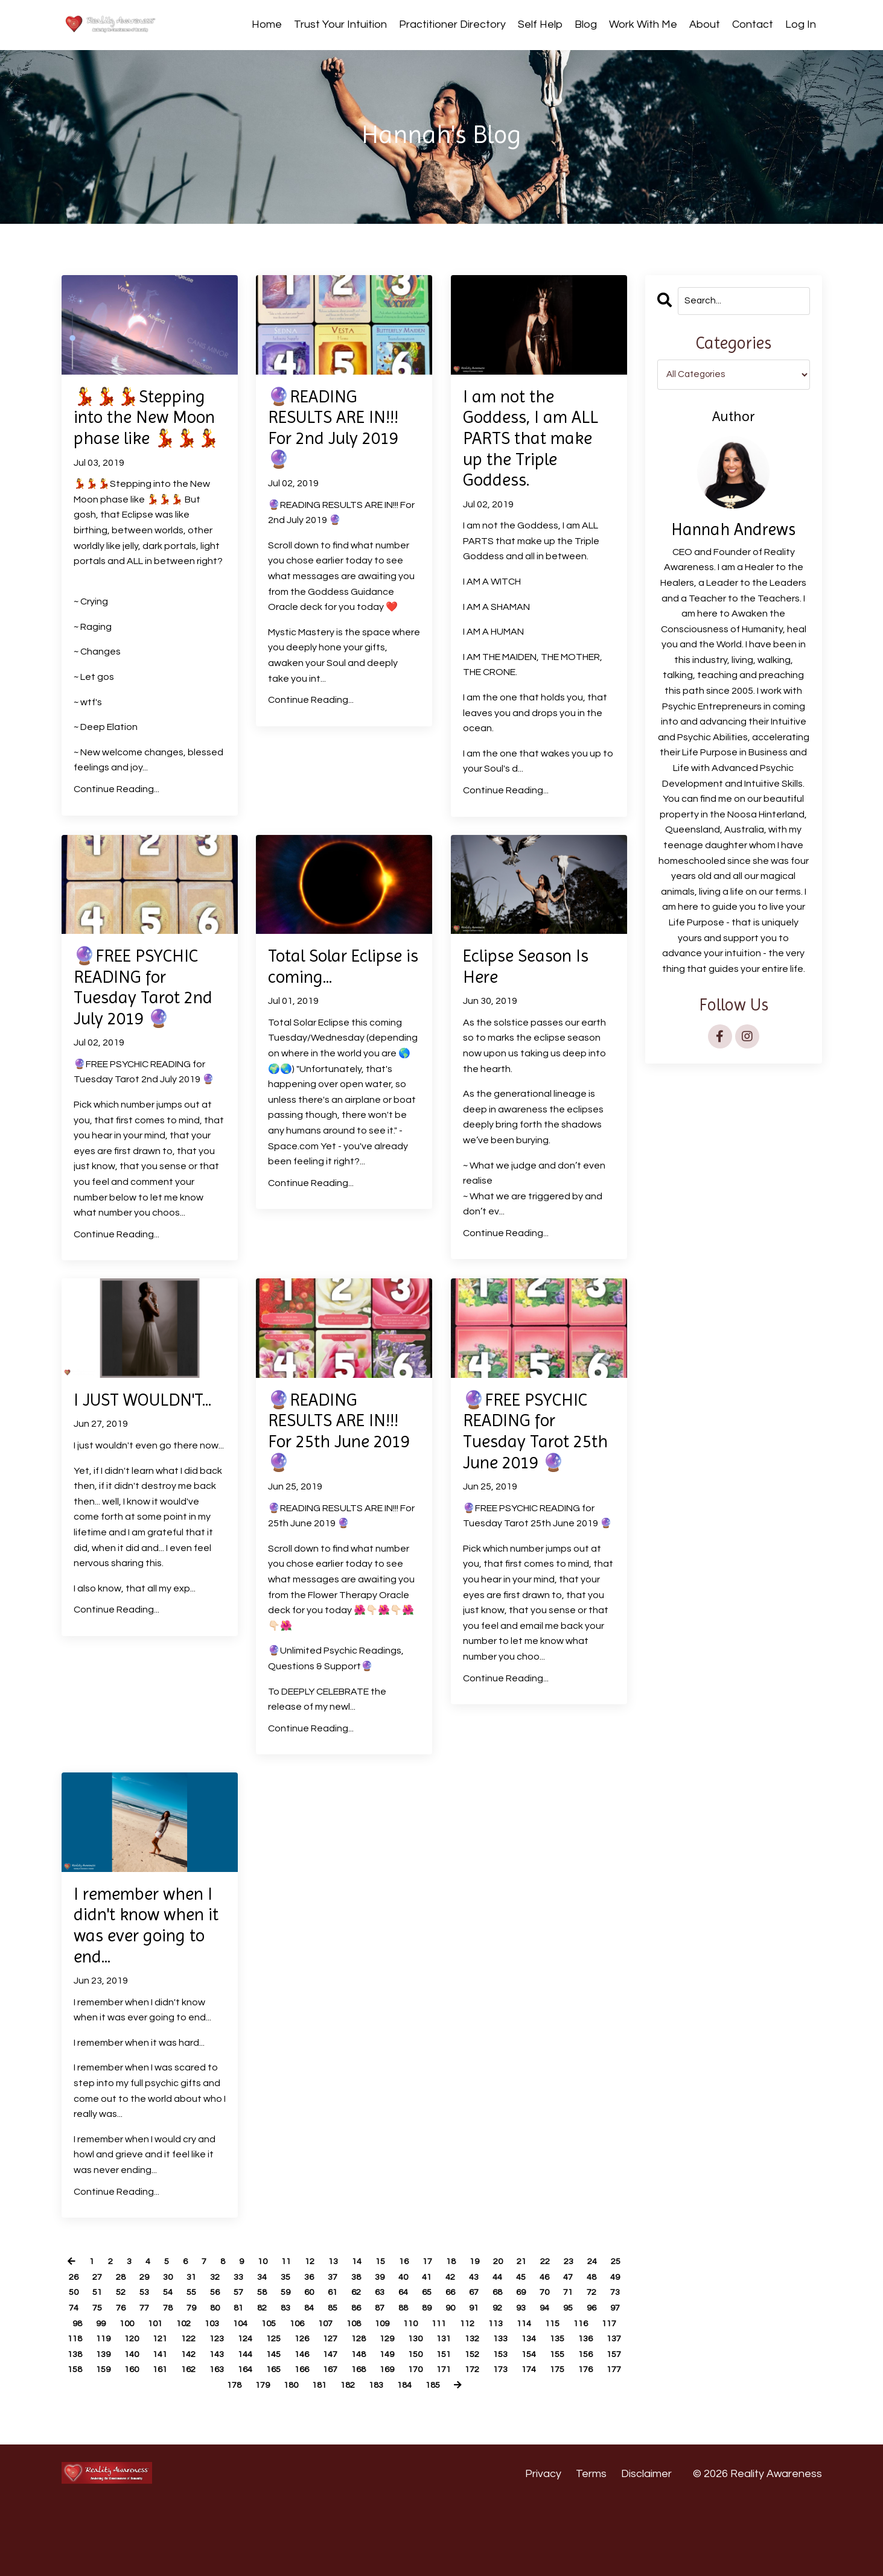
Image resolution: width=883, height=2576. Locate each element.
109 (576, 2380)
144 (540, 2411)
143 (510, 2411)
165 (88, 2441)
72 (158, 2364)
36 (356, 2333)
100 (304, 2380)
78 (307, 2364)
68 (604, 2349)
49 (134, 2349)
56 (307, 2349)
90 (604, 2364)
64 (505, 2349)
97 (227, 2380)
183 (303, 2457)
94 (153, 2380)
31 (233, 2333)
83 (431, 2364)
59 (381, 2349)
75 (233, 2364)
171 (269, 2441)
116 (239, 2395)
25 (84, 2333)
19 (491, 2318)
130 (118, 2411)
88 (554, 2364)
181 (571, 2441)
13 (343, 2318)
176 (420, 2441)
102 (365, 2380)
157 (389, 2426)
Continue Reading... (116, 819)
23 (590, 2318)
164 (601, 2426)
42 (505, 2333)
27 (134, 2333)
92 (103, 2380)
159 (450, 2426)
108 (546, 2380)
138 (359, 2411)
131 (148, 2411)
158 (420, 2426)
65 (529, 2349)
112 (118, 2395)
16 (417, 2318)
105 (455, 2380)
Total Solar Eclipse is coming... (313, 1009)
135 (269, 2411)
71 (134, 2364)
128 (601, 2395)
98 (252, 2380)
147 (88, 2426)
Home (267, 24)
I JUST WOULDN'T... (125, 1450)
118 (299, 2395)
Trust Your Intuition (340, 24)
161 (510, 2426)
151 (208, 2426)
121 (389, 2395)
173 (329, 2441)
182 (601, 2441)
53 (233, 2349)
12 (318, 2318)
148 (118, 2426)
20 (516, 2318)
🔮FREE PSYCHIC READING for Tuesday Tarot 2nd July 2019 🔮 (146, 1021)
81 (381, 2364)
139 (389, 2411)
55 (282, 2349)
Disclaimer (646, 2545)
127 (571, 2395)
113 (148, 2395)
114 (178, 2395)
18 (467, 2318)
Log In (800, 24)
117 (269, 2395)
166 (118, 2441)
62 (455, 2349)
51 (183, 2349)
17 (442, 2318)
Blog (586, 24)
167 (148, 2441)
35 (332, 2333)
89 (579, 2364)
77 (282, 2364)
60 (406, 2349)
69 (84, 2364)
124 (480, 2395)
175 (389, 2441)
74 (208, 2364)
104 (425, 2380)
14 (368, 2318)
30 (208, 2333)
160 (480, 2426)
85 (480, 2364)
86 (505, 2364)
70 (109, 2364)
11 (293, 2318)
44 (554, 2333)
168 (178, 2441)
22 (566, 2318)
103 (395, 2380)
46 (604, 2333)
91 (79, 2380)
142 (480, 2411)
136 (299, 2411)
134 (239, 2411)
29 (183, 2333)
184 (333, 2457)
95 (178, 2380)
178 (480, 2441)
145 (571, 2411)
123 (450, 2395)
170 (239, 2441)
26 (109, 2333)
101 (335, 2380)
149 (148, 2426)
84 (455, 2364)
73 (183, 2364)
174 (359, 2441)
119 (329, 2395)
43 (529, 2333)
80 (356, 2364)
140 (420, 2411)
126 (540, 2395)
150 (178, 2426)
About (704, 24)
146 (601, 2411)
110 (606, 2380)
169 (208, 2441)
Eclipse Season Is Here (533, 997)
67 (579, 2349)
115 (208, 2395)
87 (529, 2364)
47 (84, 2349)
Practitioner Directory (452, 24)
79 (332, 2364)
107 (516, 2380)
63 (480, 2349)
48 (109, 2349)
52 (208, 2349)
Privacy (543, 2545)
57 (332, 2349)
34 (307, 2333)
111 (88, 2395)
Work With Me (643, 24)
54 (257, 2349)
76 (257, 2364)
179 (510, 2441)
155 (329, 2426)
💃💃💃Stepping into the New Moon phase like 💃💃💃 (148, 432)
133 (208, 2411)
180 (540, 2441)
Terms (591, 2545)
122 (420, 2395)
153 (269, 2426)
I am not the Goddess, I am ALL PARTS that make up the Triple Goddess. (539, 444)
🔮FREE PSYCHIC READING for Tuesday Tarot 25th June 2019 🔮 (531, 1485)
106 (485, 2380)
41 (480, 2333)
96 (202, 2380)
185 (363, 2457)
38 (406, 2333)
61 (431, 2349)
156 (359, 2426)
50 (158, 2349)
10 (269, 2318)
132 (178, 2411)
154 (299, 2426)
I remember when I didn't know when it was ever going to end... (148, 1977)
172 (299, 2441)
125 (510, 2395)
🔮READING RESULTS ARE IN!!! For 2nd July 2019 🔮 (342, 432)
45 (579, 2333)
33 (282, 2333)
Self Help (540, 24)
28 (158, 2333)
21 (541, 2318)
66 (554, 2349)
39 (431, 2333)
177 (450, 2441)
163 (571, 2426)
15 (392, 2318)
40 (455, 2333)
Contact (752, 24)
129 (88, 2411)
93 (128, 2380)
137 (329, 2411)
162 (540, 2426)
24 (615, 2318)
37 (381, 2333)
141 (450, 2411)
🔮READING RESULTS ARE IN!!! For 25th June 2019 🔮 (341, 1474)
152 (239, 2426)
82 (406, 2364)
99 (277, 2380)
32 (257, 2333)
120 (359, 2395)
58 (356, 2349)
